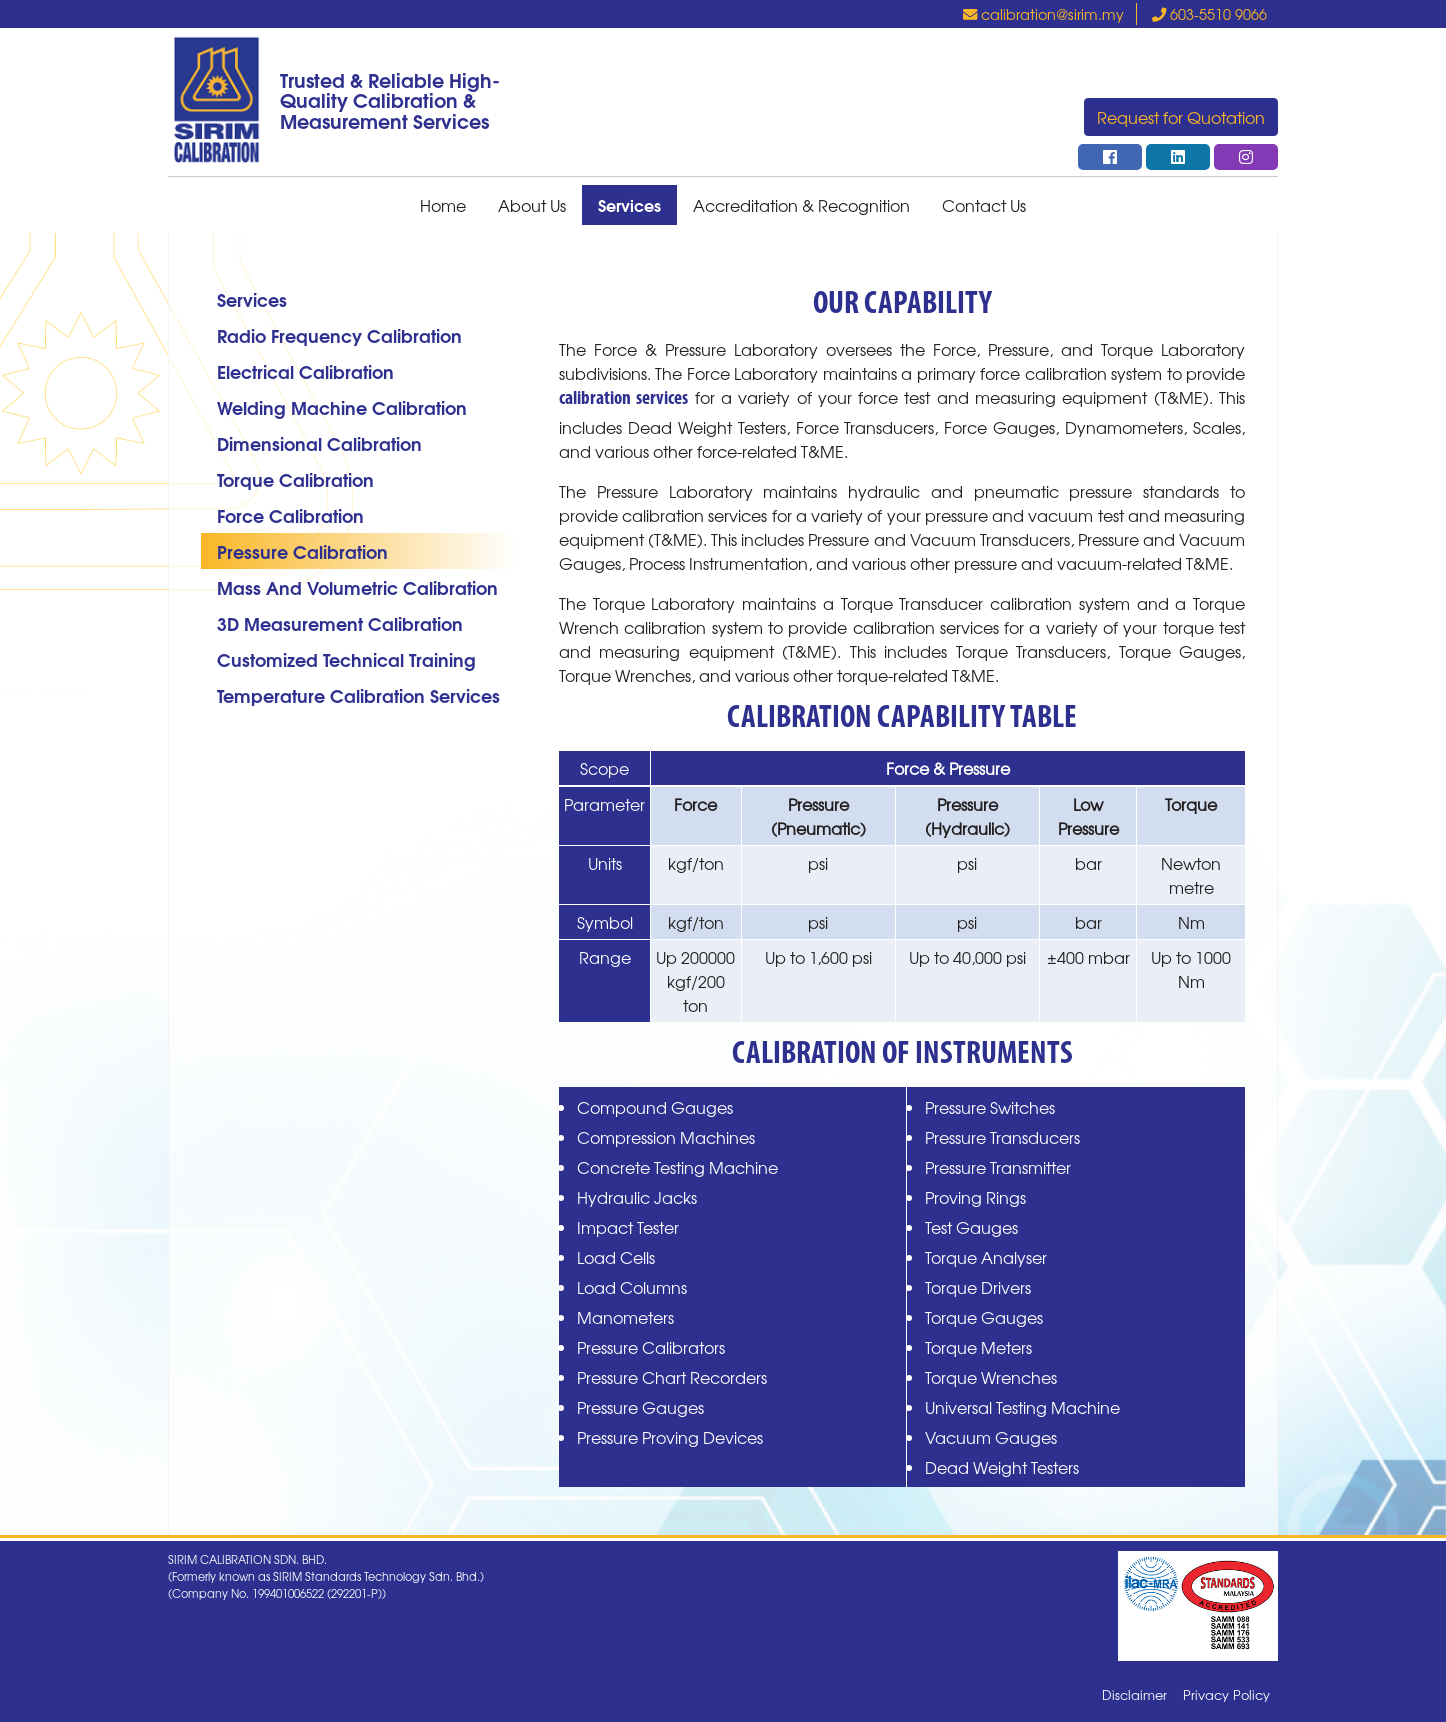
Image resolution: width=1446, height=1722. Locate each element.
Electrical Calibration (305, 370)
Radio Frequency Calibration (339, 334)
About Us (532, 205)
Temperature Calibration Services (358, 694)
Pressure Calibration (302, 550)
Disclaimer (1134, 1694)
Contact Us (984, 205)
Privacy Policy (1226, 1694)
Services (629, 204)
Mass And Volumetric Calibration (357, 586)
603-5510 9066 (1209, 13)
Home (443, 205)
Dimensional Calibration (319, 442)
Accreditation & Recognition (801, 205)
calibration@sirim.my (1043, 13)
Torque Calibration (295, 478)
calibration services (623, 399)
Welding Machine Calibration (342, 406)
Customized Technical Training (346, 658)
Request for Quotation (1181, 117)
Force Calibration (290, 514)
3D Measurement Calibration (340, 622)
